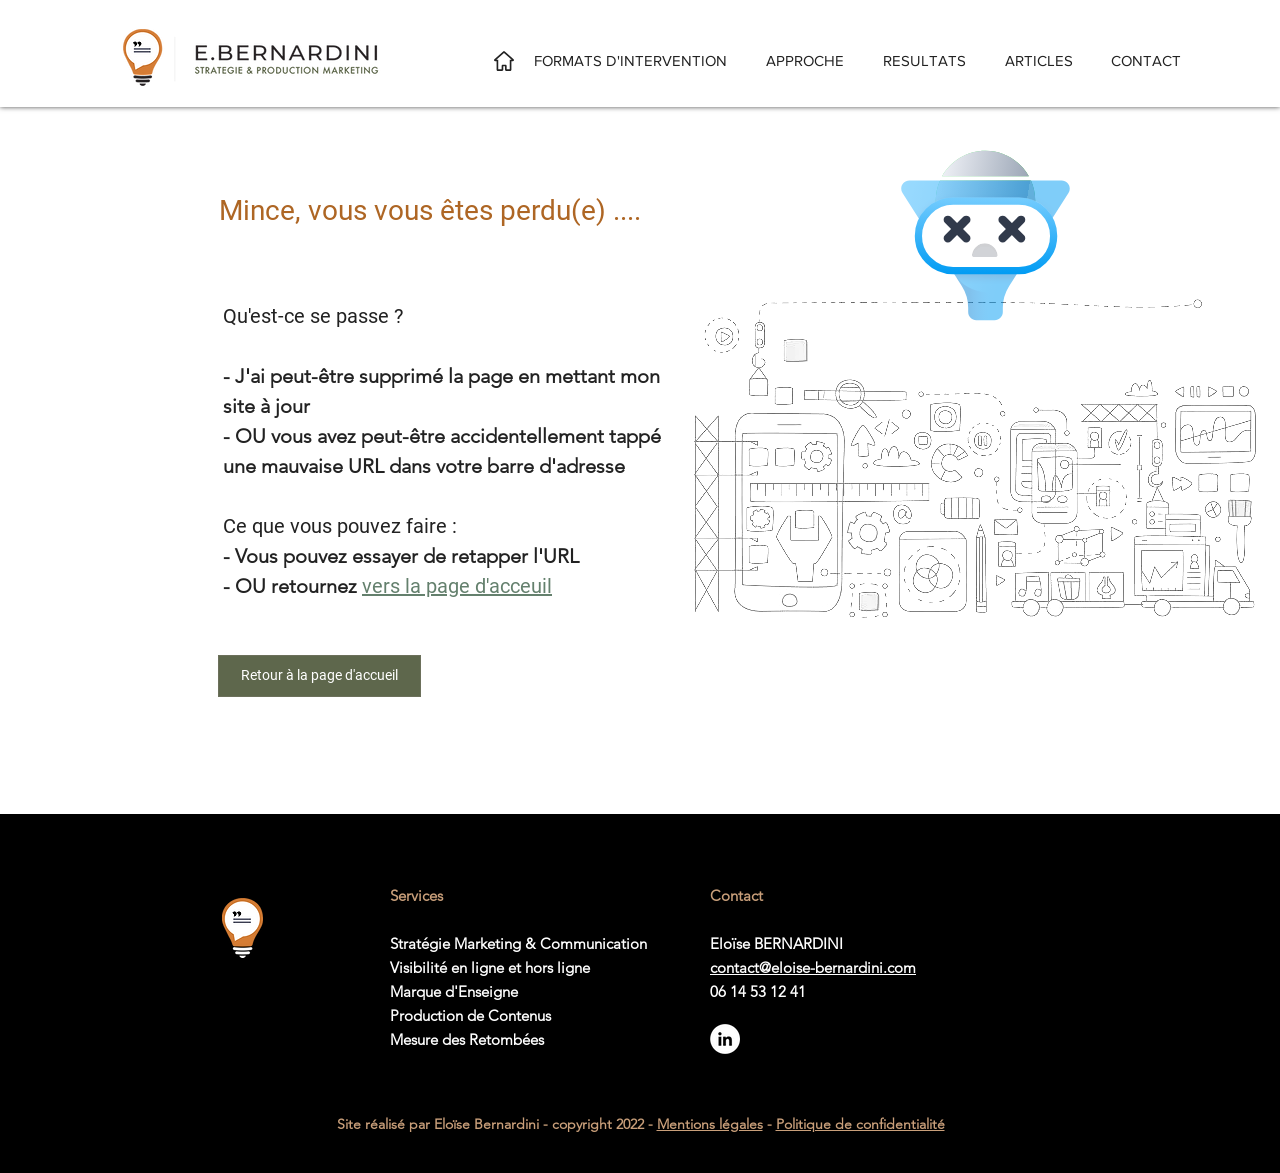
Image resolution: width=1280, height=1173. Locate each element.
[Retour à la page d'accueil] (319, 676)
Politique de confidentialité (860, 1124)
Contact (736, 895)
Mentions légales (710, 1124)
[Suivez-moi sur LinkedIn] (725, 1039)
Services (416, 895)
